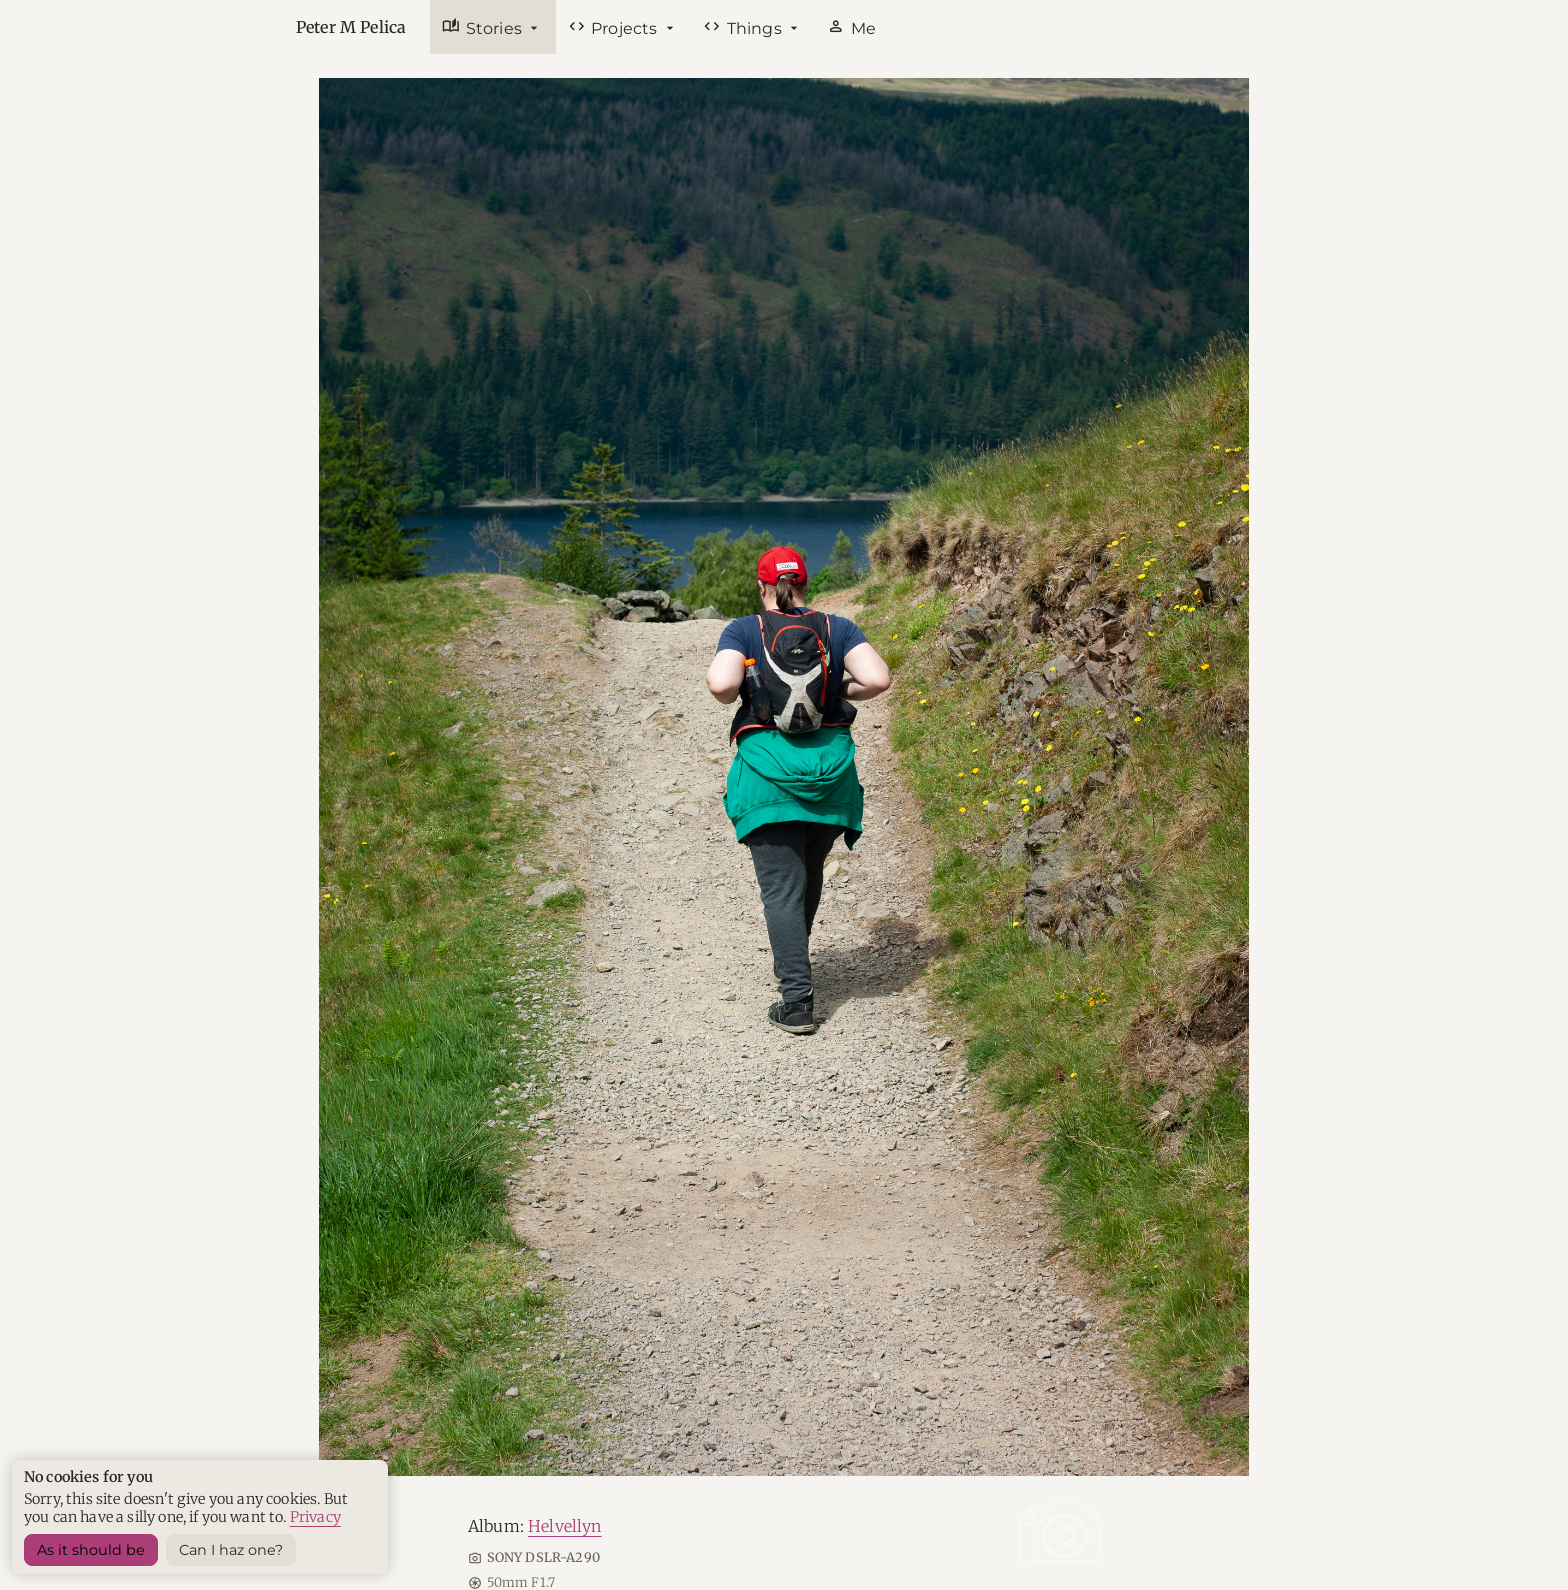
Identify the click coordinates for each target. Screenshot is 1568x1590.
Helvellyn (564, 1526)
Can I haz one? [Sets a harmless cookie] (231, 1550)
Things (744, 27)
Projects (615, 27)
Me (851, 27)
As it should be (91, 1550)
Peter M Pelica (351, 27)
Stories (484, 27)
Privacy (315, 1517)
